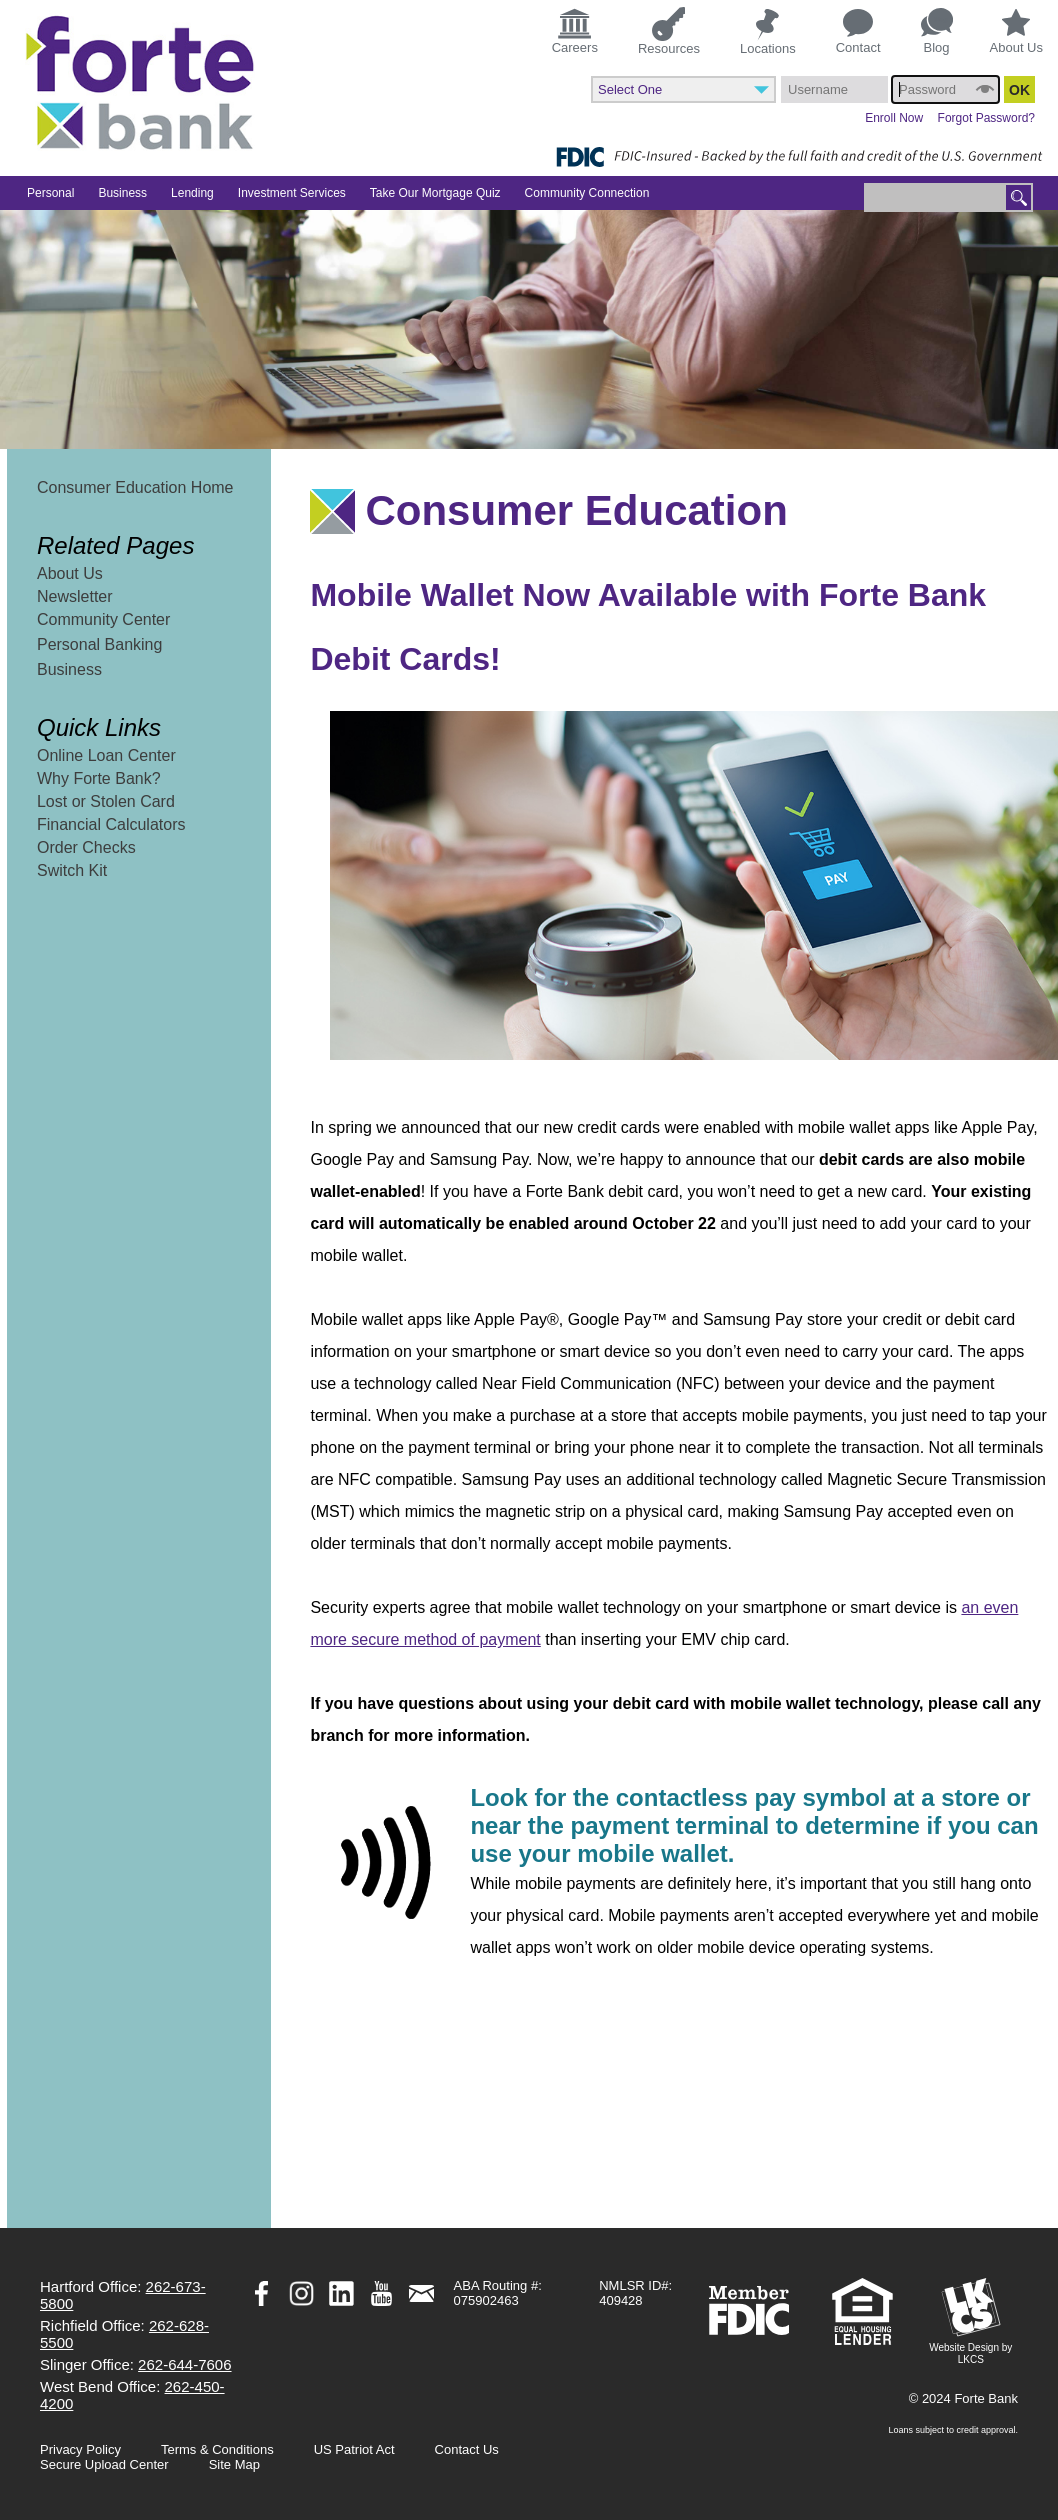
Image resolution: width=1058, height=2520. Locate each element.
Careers (575, 30)
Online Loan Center (106, 755)
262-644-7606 (184, 2364)
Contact (858, 32)
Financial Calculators (111, 824)
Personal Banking (99, 644)
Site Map (234, 2464)
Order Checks (86, 847)
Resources (669, 30)
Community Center (103, 619)
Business (69, 669)
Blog (937, 31)
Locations (768, 31)
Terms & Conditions (217, 2449)
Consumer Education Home (135, 487)
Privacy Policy (80, 2449)
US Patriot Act (354, 2449)
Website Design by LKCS (970, 2321)
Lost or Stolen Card (106, 801)
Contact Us (467, 2449)
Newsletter (75, 596)
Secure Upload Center (104, 2464)
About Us (1016, 32)
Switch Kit (72, 870)
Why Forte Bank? (99, 778)
